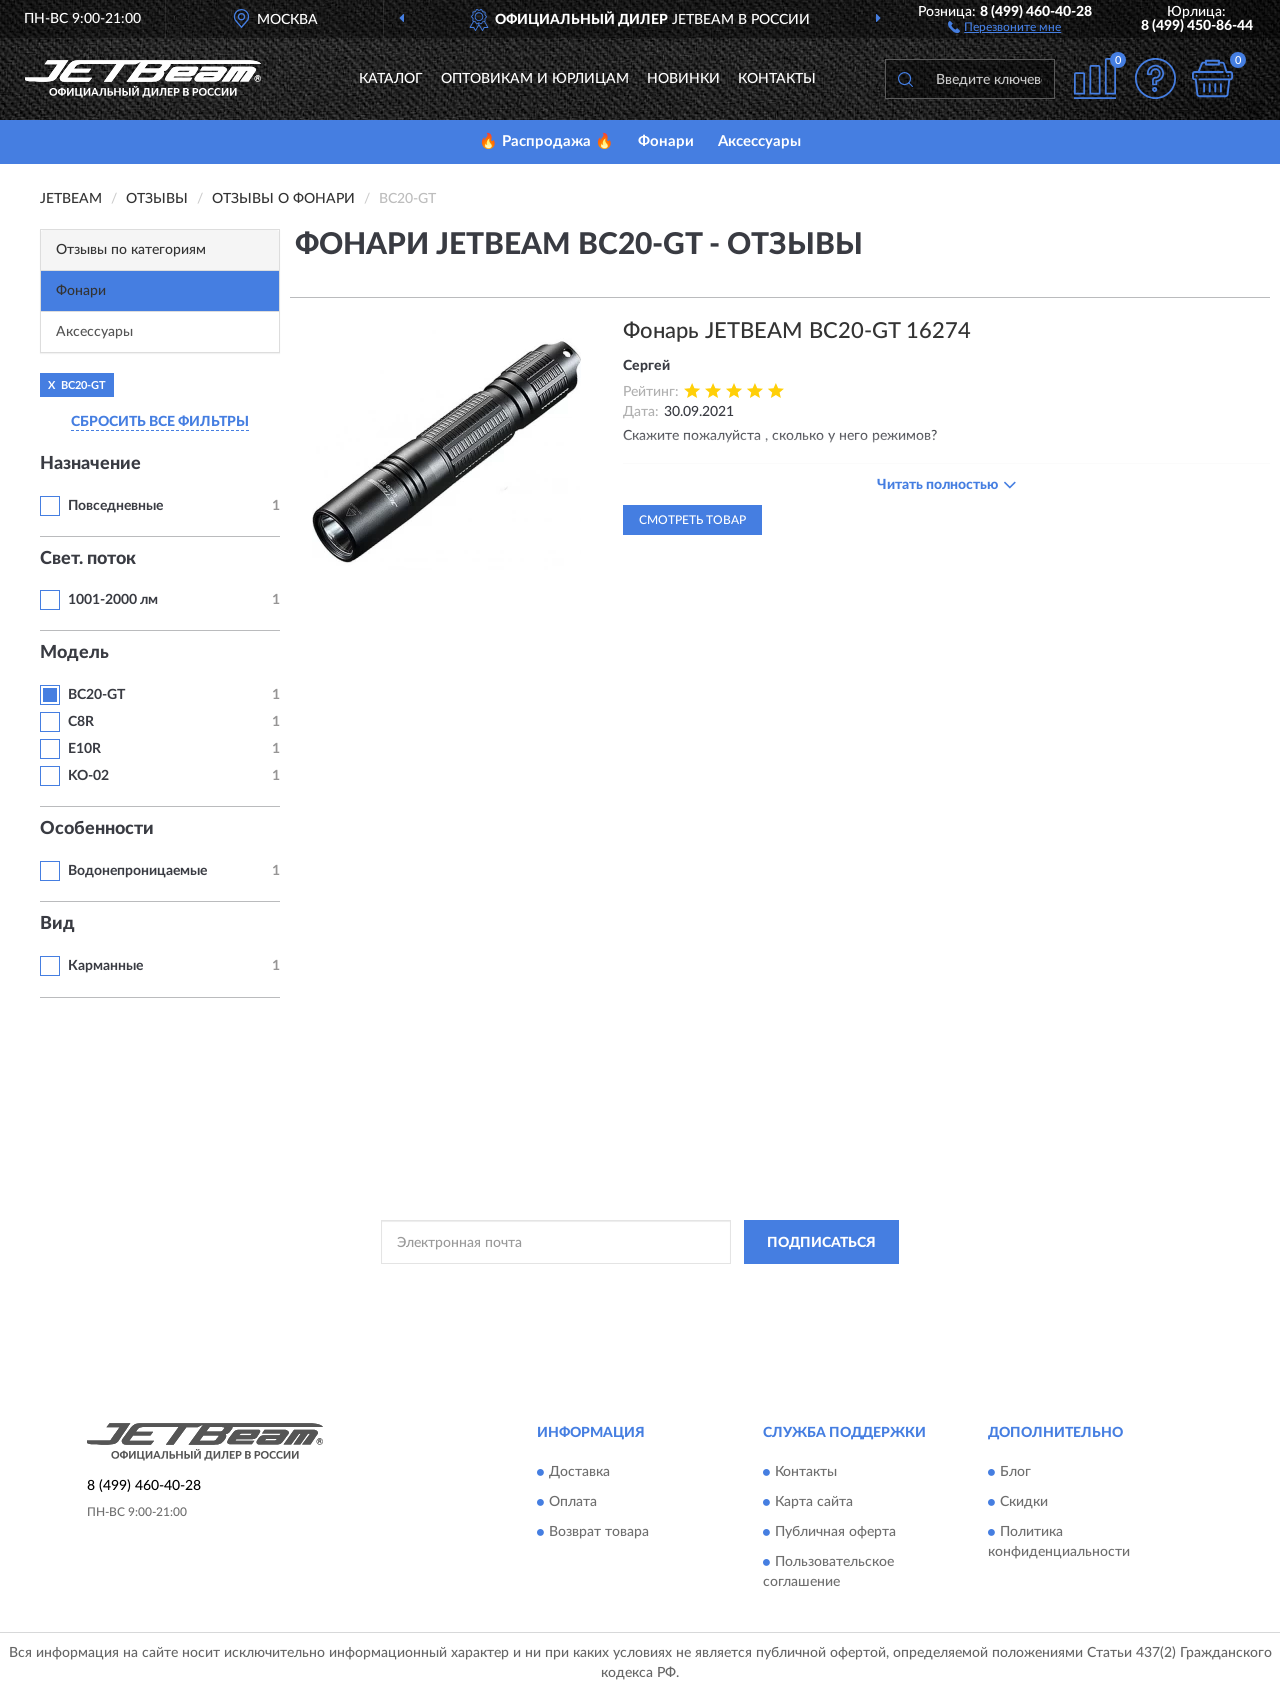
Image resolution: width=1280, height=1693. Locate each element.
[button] (1004, 26)
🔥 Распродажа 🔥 (546, 141)
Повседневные (115, 506)
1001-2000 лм (113, 600)
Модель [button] (74, 653)
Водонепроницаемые (137, 871)
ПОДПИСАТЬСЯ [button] (821, 1243)
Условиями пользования (814, 1287)
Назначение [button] (90, 464)
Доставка (579, 1472)
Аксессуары (759, 141)
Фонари (666, 141)
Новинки (683, 79)
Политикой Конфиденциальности (638, 1287)
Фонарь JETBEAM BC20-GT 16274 (797, 331)
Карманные (105, 966)
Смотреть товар (692, 520)
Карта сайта (814, 1502)
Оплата (573, 1502)
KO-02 (88, 776)
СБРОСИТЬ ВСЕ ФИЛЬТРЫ (160, 422)
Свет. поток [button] (88, 559)
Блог (1015, 1472)
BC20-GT (96, 695)
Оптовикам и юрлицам (535, 79)
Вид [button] (57, 924)
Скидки (1024, 1502)
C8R (81, 722)
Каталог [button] (391, 79)
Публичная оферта (835, 1532)
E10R (84, 749)
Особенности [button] (97, 829)
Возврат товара (599, 1532)
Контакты (777, 79)
